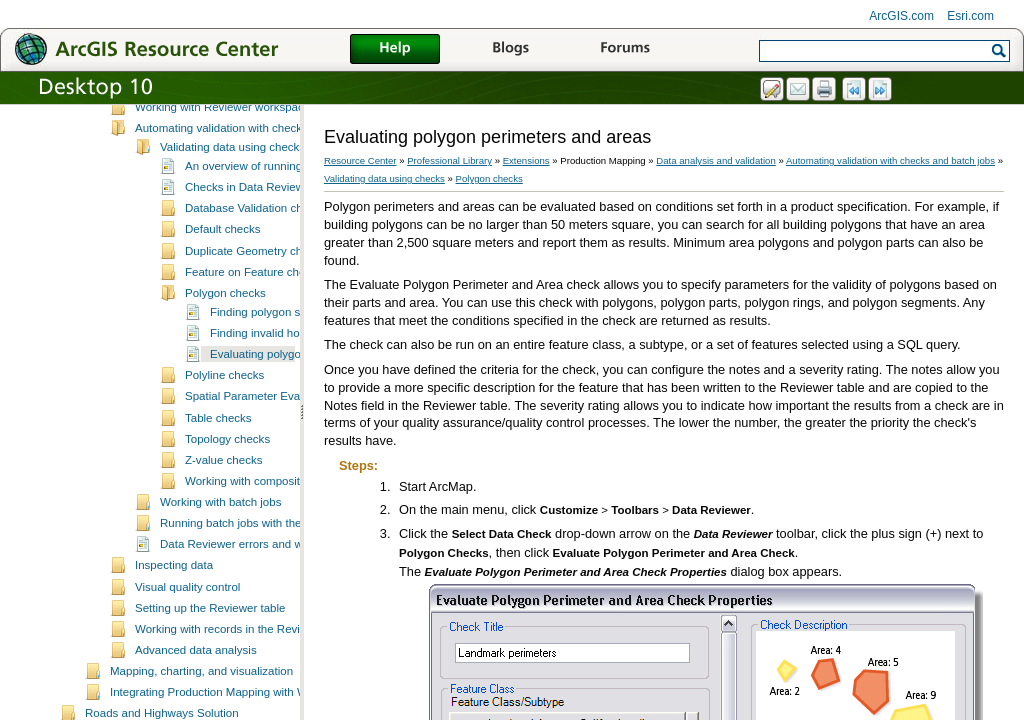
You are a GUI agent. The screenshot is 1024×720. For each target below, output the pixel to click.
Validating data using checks (232, 202)
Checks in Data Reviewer (249, 242)
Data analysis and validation (715, 160)
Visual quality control (187, 642)
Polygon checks (225, 348)
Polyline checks (224, 430)
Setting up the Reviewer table (210, 663)
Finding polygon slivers (268, 367)
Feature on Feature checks (254, 327)
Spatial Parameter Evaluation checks (279, 451)
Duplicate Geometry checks (255, 306)
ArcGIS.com (901, 16)
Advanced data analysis (196, 705)
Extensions (526, 160)
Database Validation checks (255, 263)
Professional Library (449, 160)
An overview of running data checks (276, 221)
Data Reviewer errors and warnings (250, 599)
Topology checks (227, 494)
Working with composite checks (265, 536)
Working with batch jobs (220, 557)
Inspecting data (174, 620)
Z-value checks (223, 515)
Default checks (223, 284)
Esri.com (970, 16)
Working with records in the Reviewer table (244, 684)
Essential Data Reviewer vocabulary (227, 141)
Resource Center (360, 160)
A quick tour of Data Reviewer (211, 119)
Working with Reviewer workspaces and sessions (260, 162)
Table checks (218, 473)
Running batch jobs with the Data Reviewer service (290, 578)
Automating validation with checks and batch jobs (260, 183)
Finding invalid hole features (281, 388)
